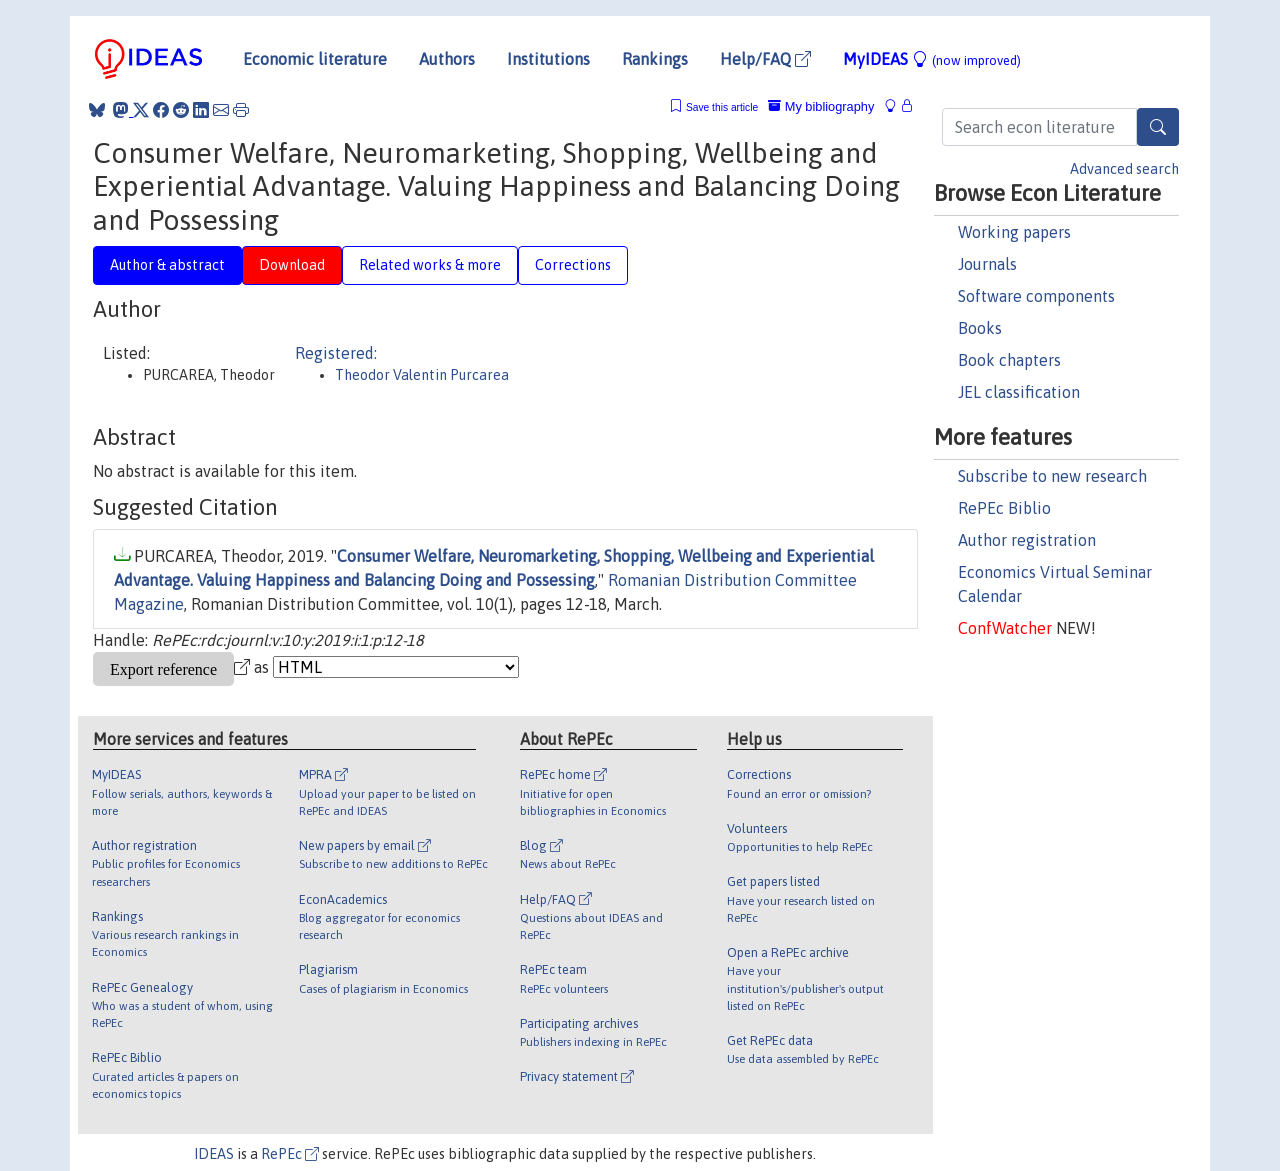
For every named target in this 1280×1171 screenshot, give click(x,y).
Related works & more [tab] (430, 265)
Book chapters (1009, 360)
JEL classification (1019, 392)
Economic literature (315, 59)
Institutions (548, 59)
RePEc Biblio (1004, 508)
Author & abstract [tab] (167, 265)
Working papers (1014, 232)
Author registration (1027, 540)
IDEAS (214, 1154)
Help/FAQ (765, 59)
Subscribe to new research (1052, 476)
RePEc (290, 1154)
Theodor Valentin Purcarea (422, 375)
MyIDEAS (932, 59)
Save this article (722, 107)
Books (980, 328)
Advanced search (1124, 169)
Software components (1036, 296)
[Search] (1158, 127)
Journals (987, 264)
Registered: (336, 353)
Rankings (655, 59)
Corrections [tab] (573, 265)
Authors (447, 59)
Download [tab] (292, 265)
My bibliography (821, 106)
